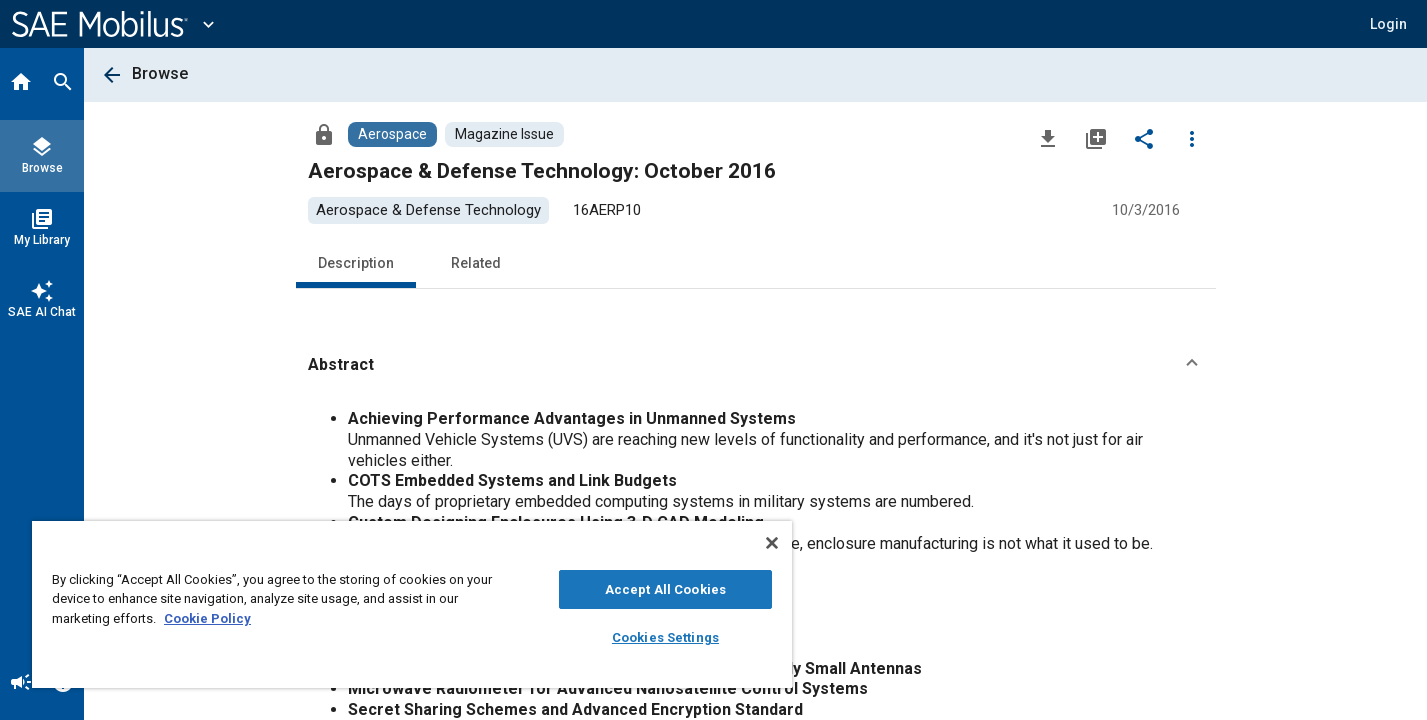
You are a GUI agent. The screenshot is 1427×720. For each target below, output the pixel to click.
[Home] (21, 84)
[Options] (1192, 138)
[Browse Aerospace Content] (392, 134)
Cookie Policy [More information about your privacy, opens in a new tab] (207, 618)
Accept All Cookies (665, 589)
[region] (412, 604)
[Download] (1048, 138)
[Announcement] (21, 684)
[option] (428, 210)
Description (356, 263)
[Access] (324, 134)
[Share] (1144, 138)
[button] (1388, 24)
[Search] (63, 84)
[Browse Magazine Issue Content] (504, 134)
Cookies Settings (665, 637)
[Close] (772, 543)
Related (476, 263)
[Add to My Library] (1096, 138)
